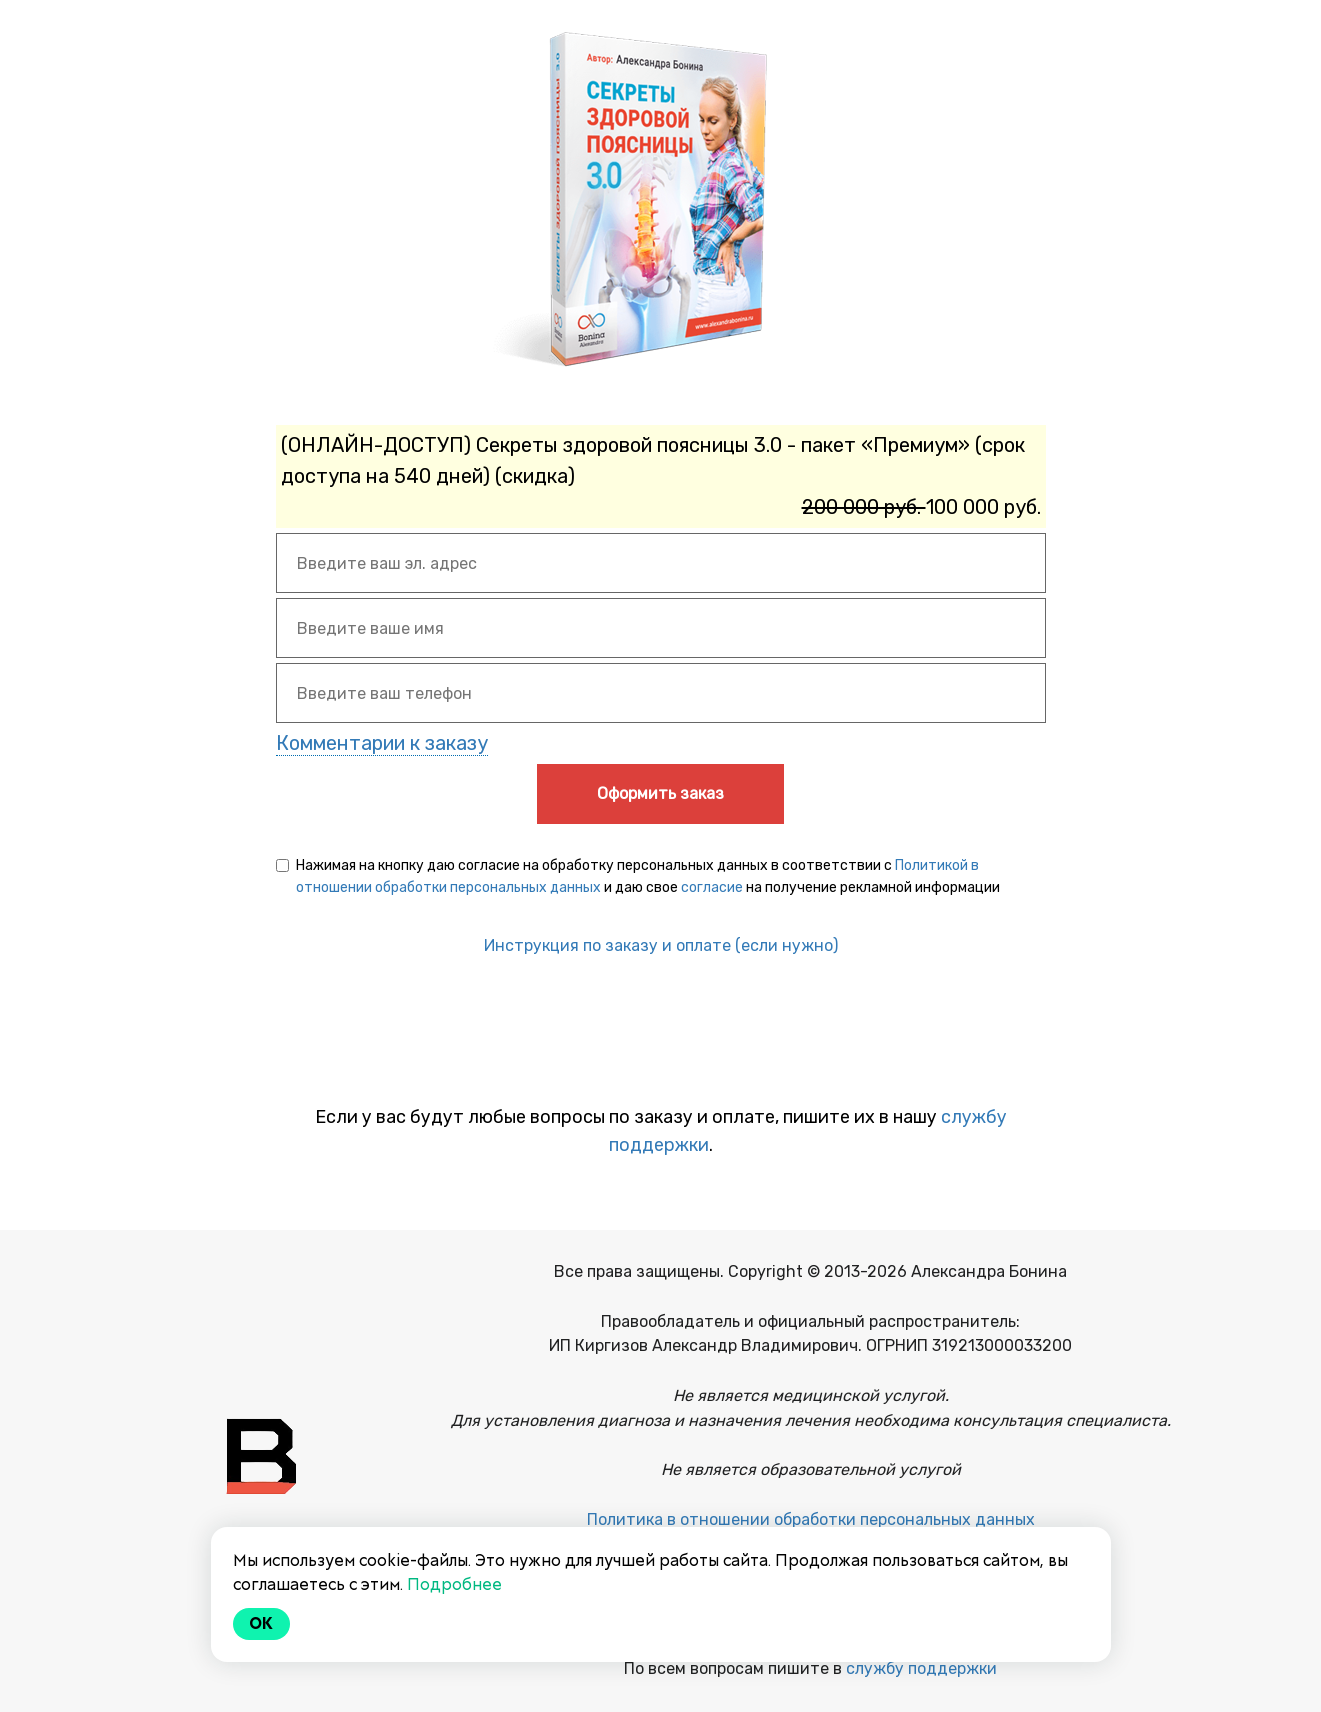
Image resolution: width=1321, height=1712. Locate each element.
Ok (262, 1623)
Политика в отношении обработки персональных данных (811, 1519)
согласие (712, 887)
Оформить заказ (660, 793)
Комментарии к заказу (382, 743)
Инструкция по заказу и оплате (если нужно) (661, 945)
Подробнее (454, 1584)
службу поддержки (921, 1668)
